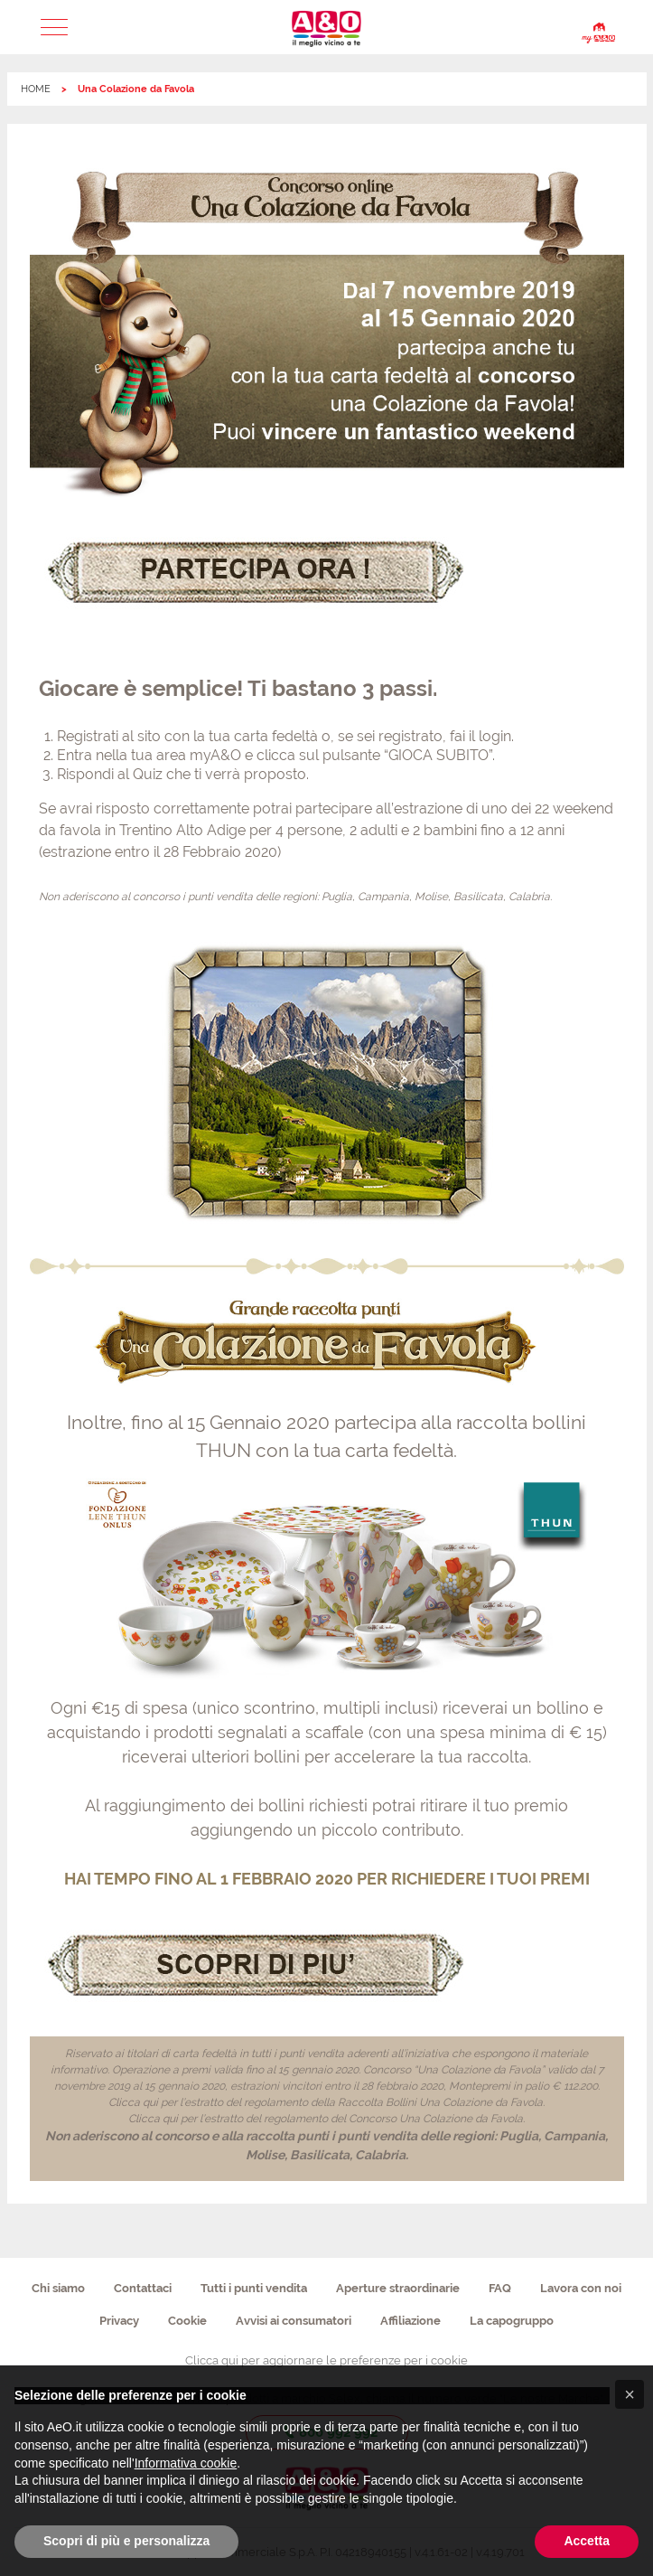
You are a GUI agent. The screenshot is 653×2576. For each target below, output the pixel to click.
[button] (54, 27)
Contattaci (143, 2288)
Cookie (187, 2320)
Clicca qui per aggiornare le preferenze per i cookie (326, 2360)
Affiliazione (410, 2320)
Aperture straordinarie (398, 2288)
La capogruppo (512, 2320)
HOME (36, 89)
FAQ (500, 2288)
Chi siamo (58, 2288)
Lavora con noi (580, 2288)
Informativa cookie (186, 2463)
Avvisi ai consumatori (293, 2320)
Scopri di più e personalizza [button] (126, 2541)
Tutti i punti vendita (254, 2288)
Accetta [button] (587, 2541)
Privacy (119, 2320)
